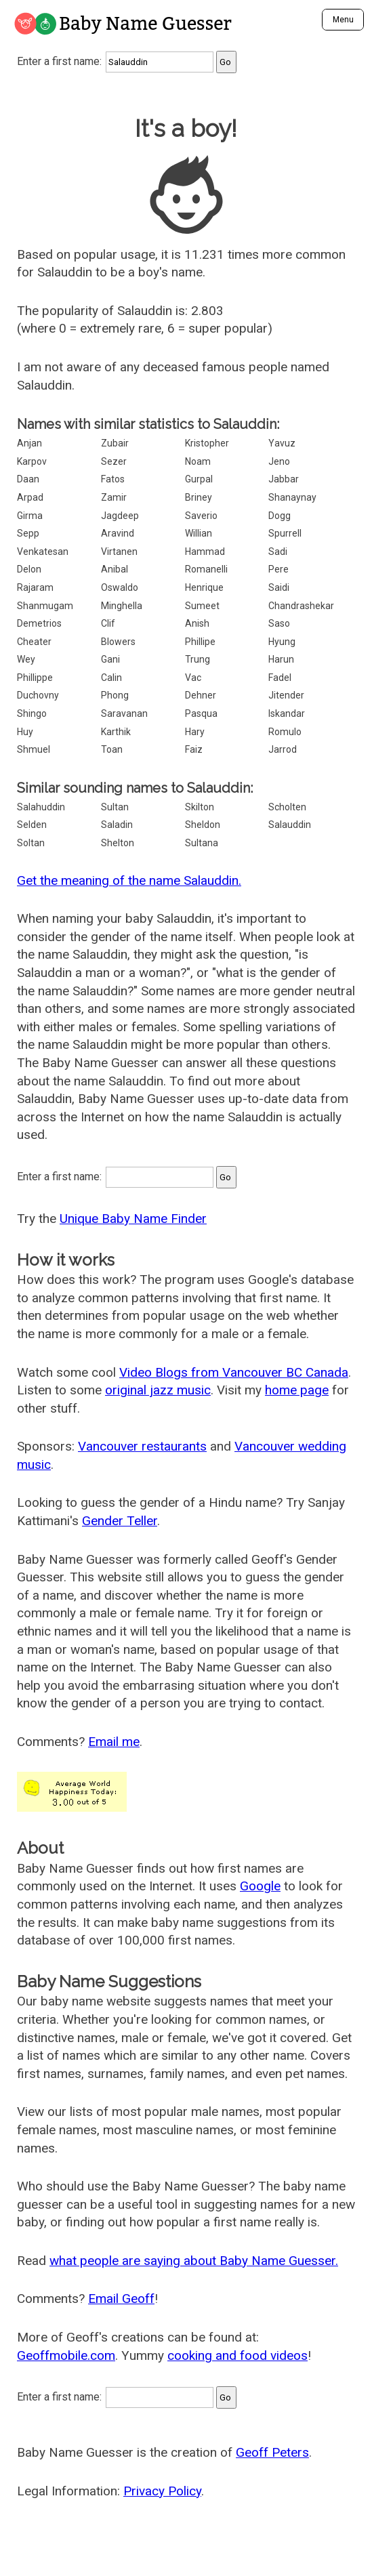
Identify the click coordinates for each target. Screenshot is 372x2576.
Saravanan (124, 713)
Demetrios (39, 623)
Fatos (113, 479)
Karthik (116, 731)
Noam (198, 461)
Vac (193, 677)
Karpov (32, 461)
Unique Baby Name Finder (133, 1218)
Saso (279, 623)
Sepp (28, 533)
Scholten (287, 807)
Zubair (115, 443)
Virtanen (119, 551)
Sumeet (202, 605)
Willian (198, 533)
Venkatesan (42, 551)
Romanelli (206, 569)
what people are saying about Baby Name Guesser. (193, 2260)
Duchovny (38, 695)
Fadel (279, 677)
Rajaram (35, 587)
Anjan (29, 443)
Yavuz (281, 443)
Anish (197, 623)
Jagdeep (120, 515)
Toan (112, 749)
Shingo (32, 713)
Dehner (200, 695)
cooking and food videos (237, 2355)
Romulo (285, 731)
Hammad (205, 551)
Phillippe (35, 677)
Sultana (201, 842)
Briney (198, 497)
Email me (114, 1741)
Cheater (34, 641)
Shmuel (33, 749)
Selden (32, 824)
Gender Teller (119, 1521)
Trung (197, 659)
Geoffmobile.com (66, 2355)
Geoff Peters (272, 2452)
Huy (25, 731)
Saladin (117, 824)
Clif (108, 623)
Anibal (114, 569)
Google (260, 1886)
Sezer (114, 461)
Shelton (117, 842)
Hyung (281, 641)
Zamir (114, 497)
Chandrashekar (301, 605)
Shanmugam (45, 605)
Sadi (277, 551)
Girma (30, 515)
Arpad (30, 497)
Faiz (194, 749)
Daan (28, 479)
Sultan (115, 807)
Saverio (201, 515)
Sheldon (202, 824)
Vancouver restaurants (142, 1446)
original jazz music (158, 1390)
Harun (281, 659)
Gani (110, 659)
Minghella (121, 605)
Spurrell (285, 533)
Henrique (204, 587)
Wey (26, 659)
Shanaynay (292, 497)
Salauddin (289, 824)
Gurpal (199, 479)
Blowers (118, 641)
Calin (111, 677)
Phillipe (200, 641)
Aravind (117, 533)
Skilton (199, 807)
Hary (195, 731)
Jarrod (282, 749)
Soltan (31, 842)
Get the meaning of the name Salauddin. (129, 880)
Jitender (286, 695)
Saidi (278, 587)
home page (297, 1390)
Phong (115, 695)
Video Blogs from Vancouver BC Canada (233, 1372)
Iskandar (286, 713)
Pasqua (201, 713)
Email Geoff (121, 2298)
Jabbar (283, 479)
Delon (29, 569)
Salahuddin (41, 807)
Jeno (279, 461)
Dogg (279, 515)
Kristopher (207, 443)
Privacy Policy (162, 2491)
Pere (278, 569)
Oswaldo (119, 587)
